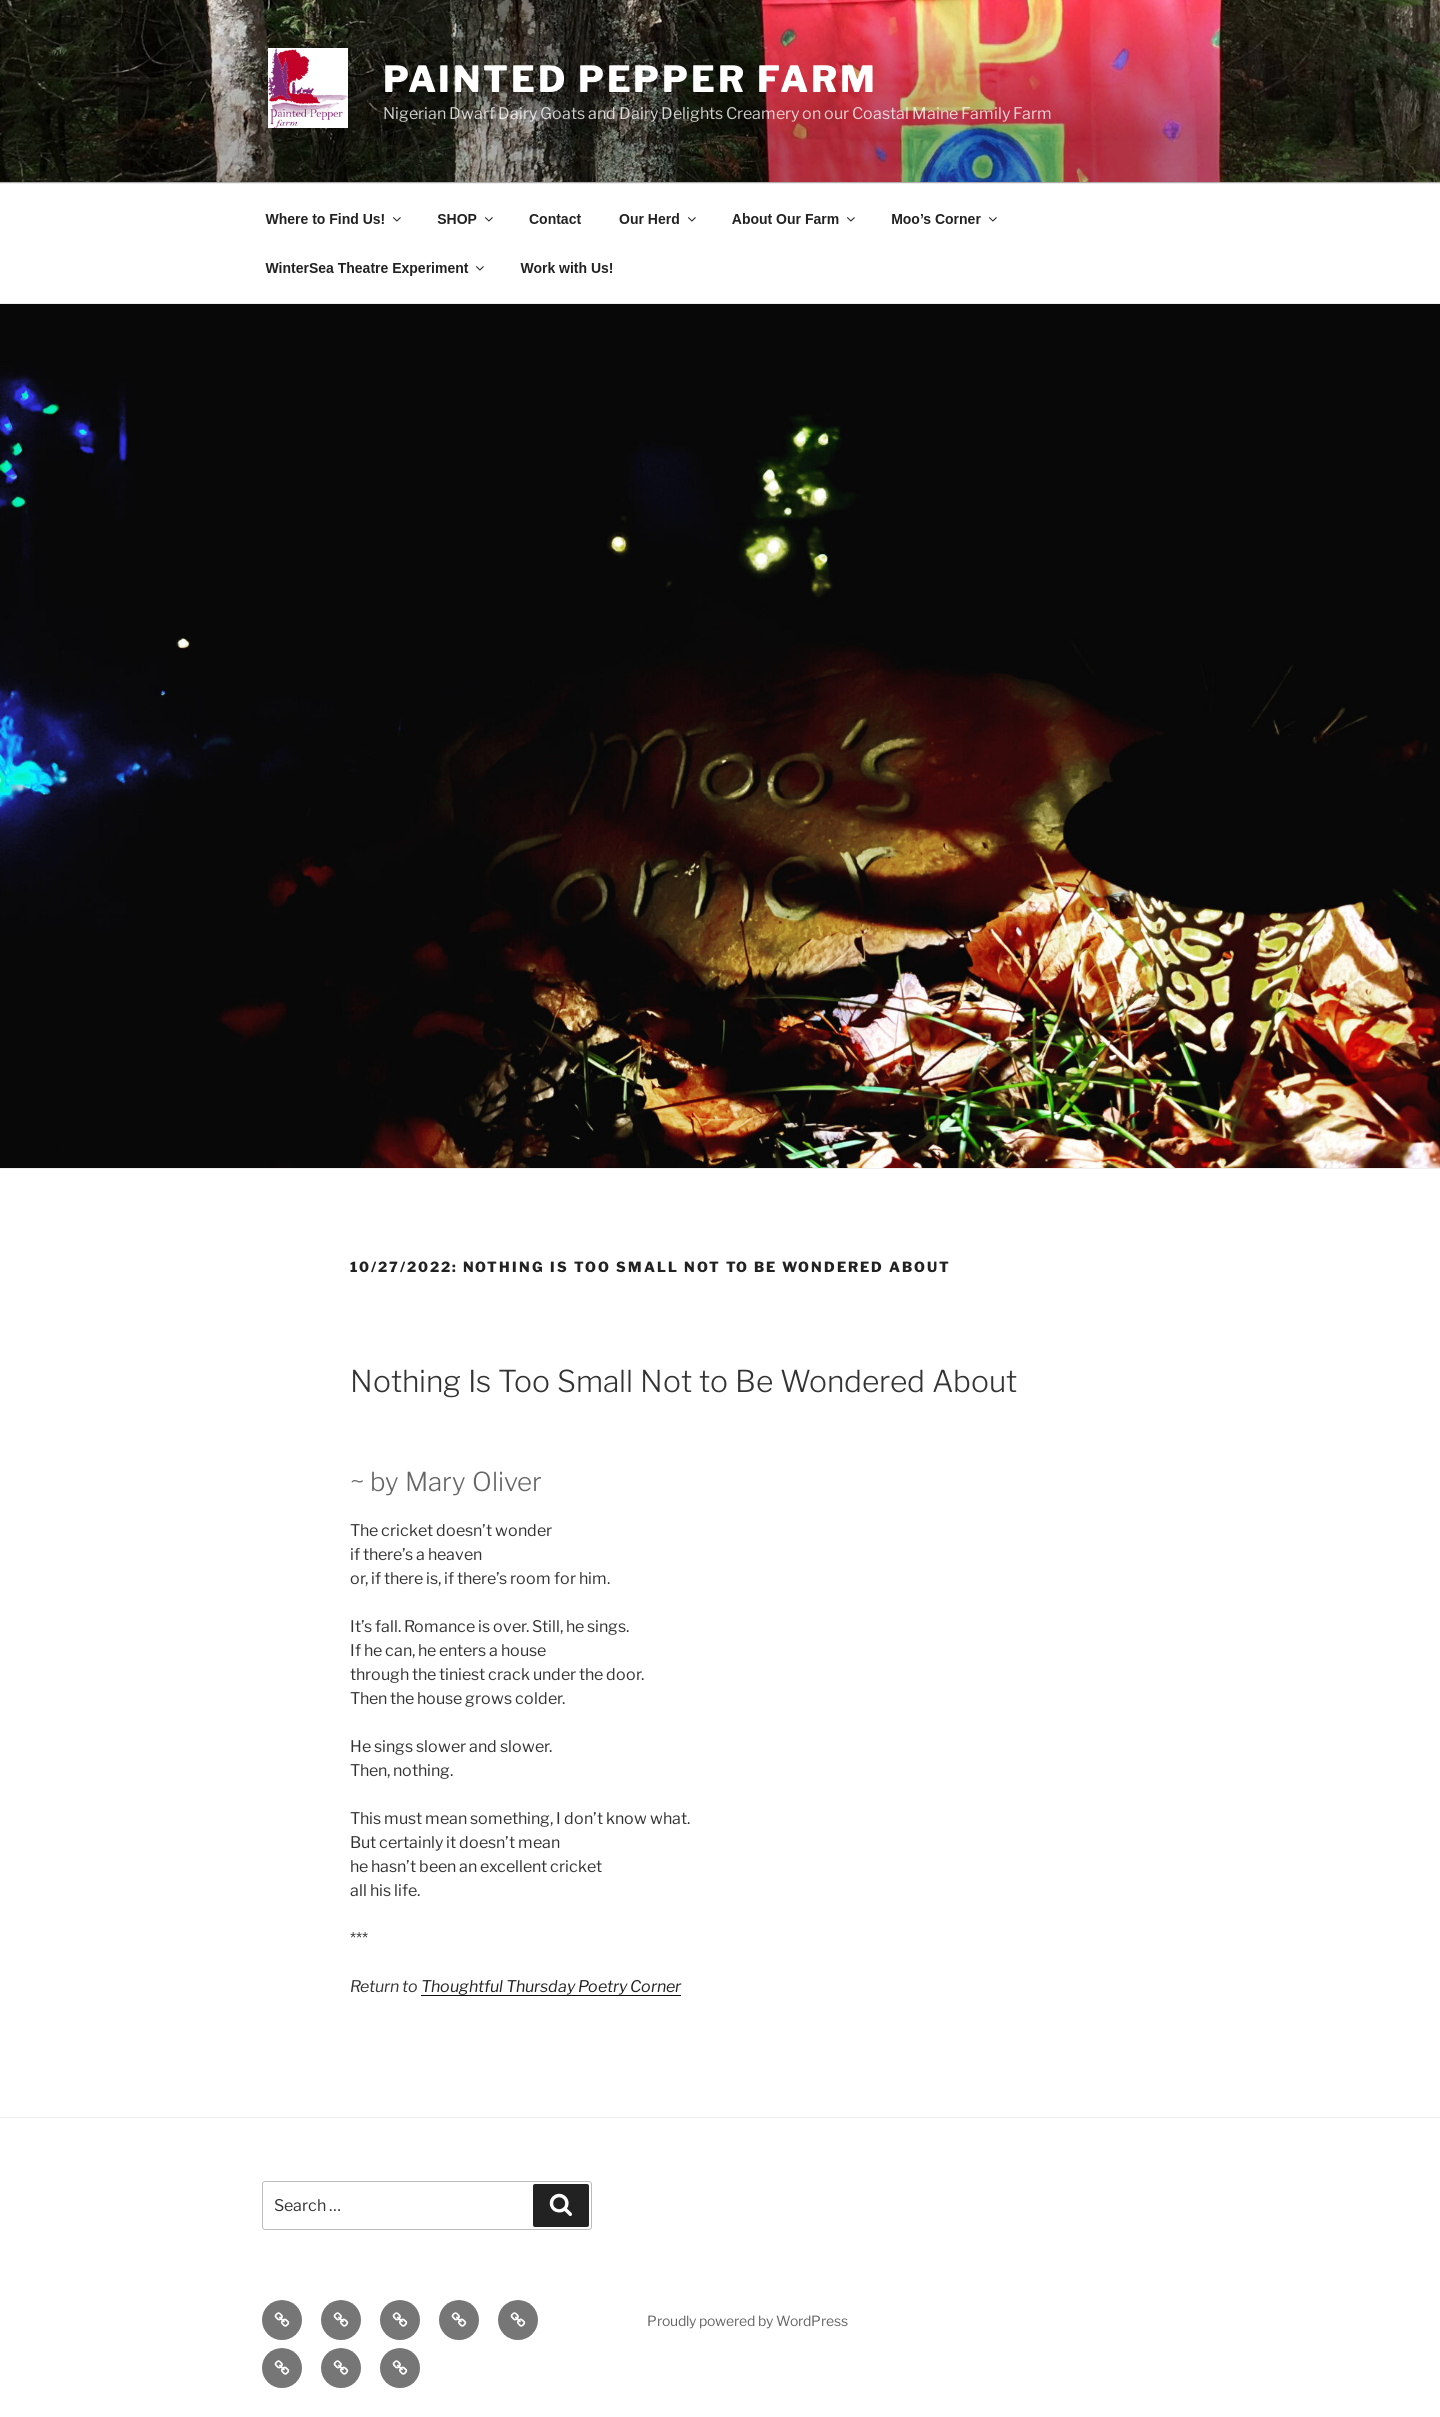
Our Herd (659, 219)
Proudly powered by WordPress (747, 2320)
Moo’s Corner (945, 219)
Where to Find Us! (335, 219)
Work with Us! (566, 268)
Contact (555, 219)
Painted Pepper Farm (630, 79)
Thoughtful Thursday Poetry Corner (551, 1986)
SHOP (466, 219)
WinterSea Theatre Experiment (377, 268)
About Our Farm (795, 219)
